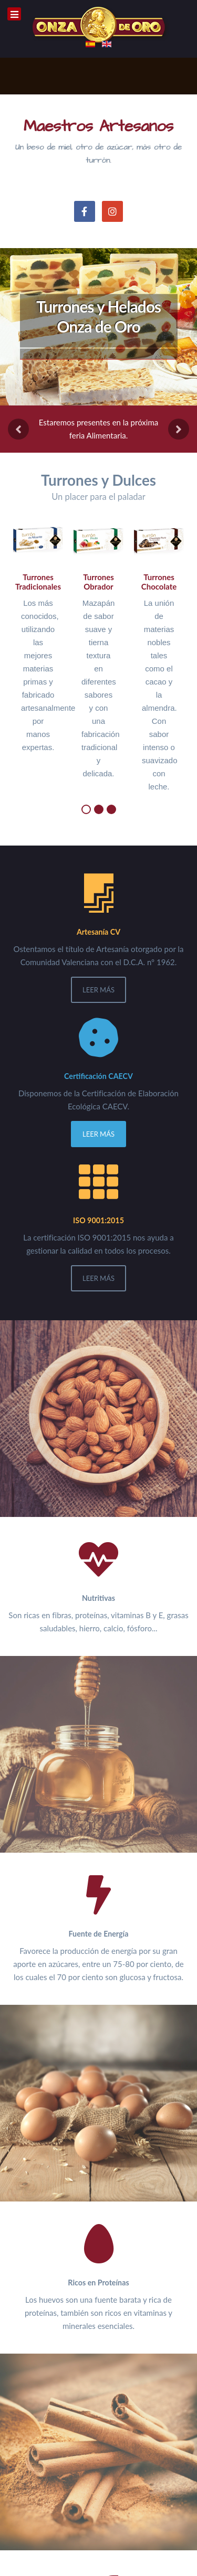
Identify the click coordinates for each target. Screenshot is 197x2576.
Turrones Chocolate (159, 581)
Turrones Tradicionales (38, 581)
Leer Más (98, 990)
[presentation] (18, 429)
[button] (86, 809)
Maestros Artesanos (98, 126)
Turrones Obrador (98, 581)
